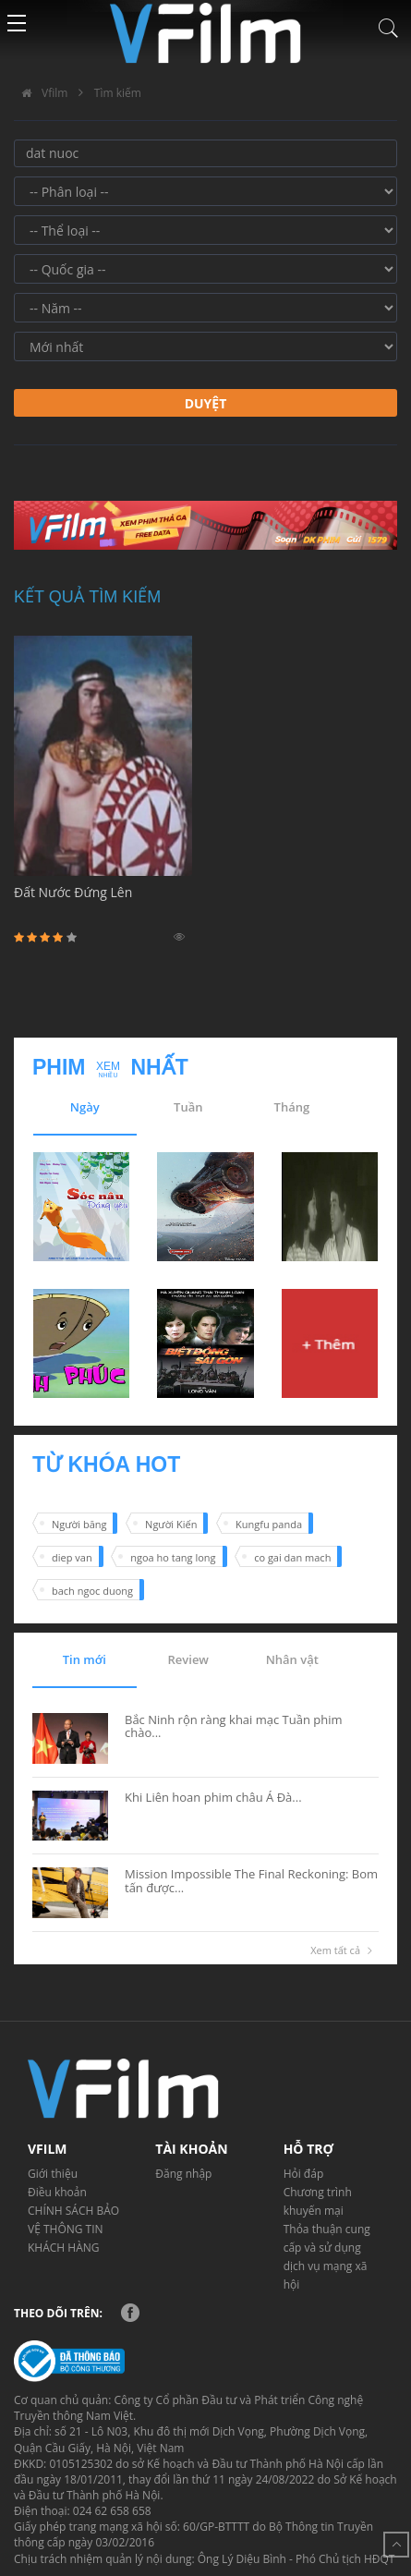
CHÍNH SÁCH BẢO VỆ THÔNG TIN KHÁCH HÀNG (73, 2229)
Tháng (292, 1107)
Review (188, 1659)
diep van (72, 1557)
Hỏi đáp (304, 2173)
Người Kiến (171, 1524)
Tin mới (84, 1659)
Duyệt (206, 403)
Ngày (85, 1107)
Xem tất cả (344, 1950)
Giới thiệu (53, 2173)
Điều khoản (57, 2192)
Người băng (79, 1524)
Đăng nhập (183, 2173)
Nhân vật (292, 1659)
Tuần (188, 1107)
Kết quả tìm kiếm (87, 597)
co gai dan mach (292, 1557)
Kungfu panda (269, 1524)
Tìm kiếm (117, 93)
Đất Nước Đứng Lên (103, 902)
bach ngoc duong (92, 1591)
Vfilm (40, 93)
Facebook (130, 2312)
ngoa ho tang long (172, 1557)
